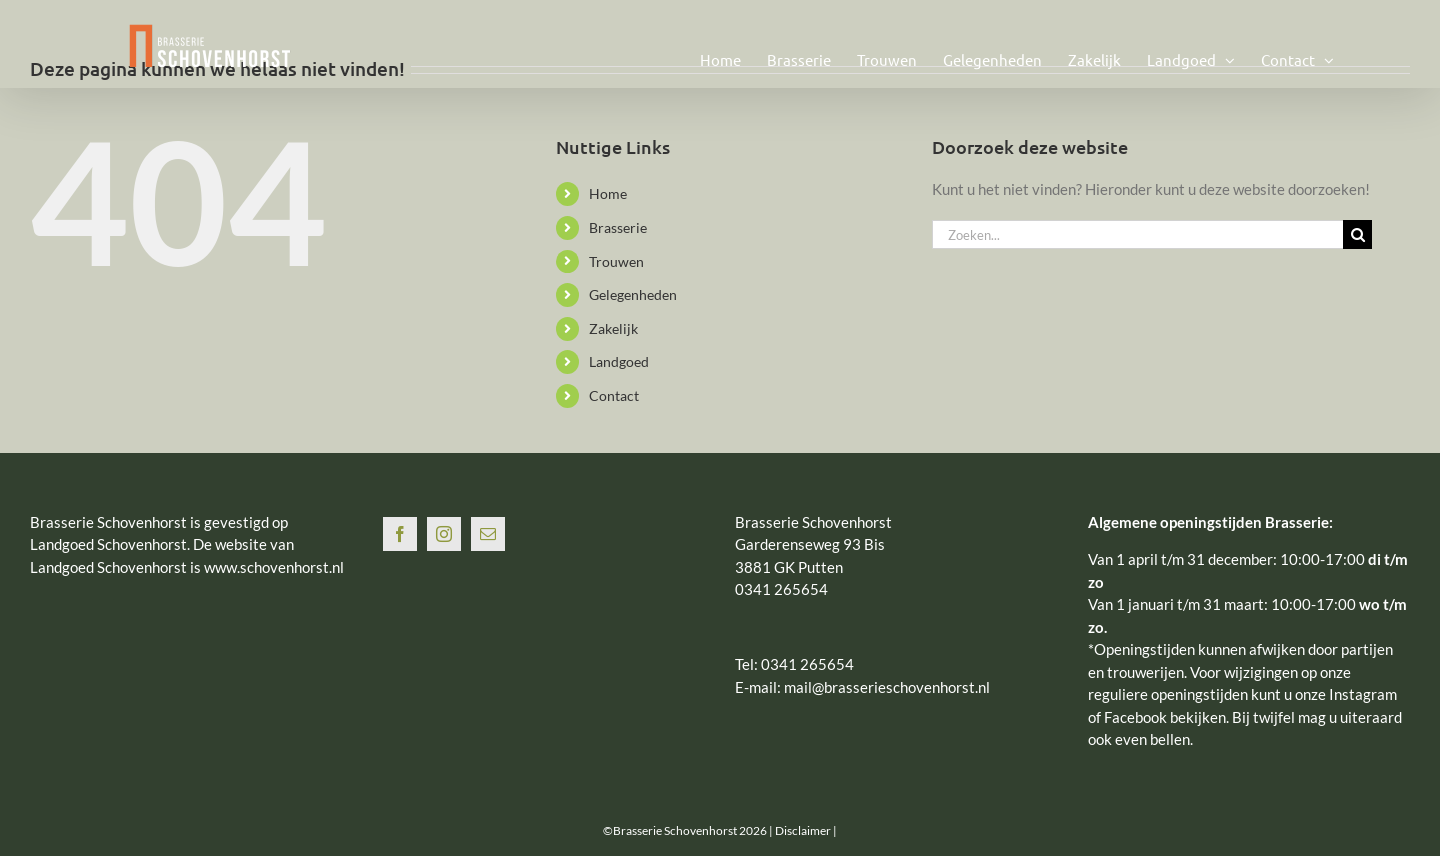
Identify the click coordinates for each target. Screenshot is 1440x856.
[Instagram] (444, 534)
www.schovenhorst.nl (274, 567)
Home (608, 193)
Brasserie (618, 227)
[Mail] (488, 534)
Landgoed (619, 361)
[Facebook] (400, 534)
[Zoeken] (1357, 234)
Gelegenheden (633, 294)
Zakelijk (613, 328)
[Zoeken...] (1137, 234)
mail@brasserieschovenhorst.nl (887, 687)
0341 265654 (807, 664)
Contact (614, 395)
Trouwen (616, 261)
